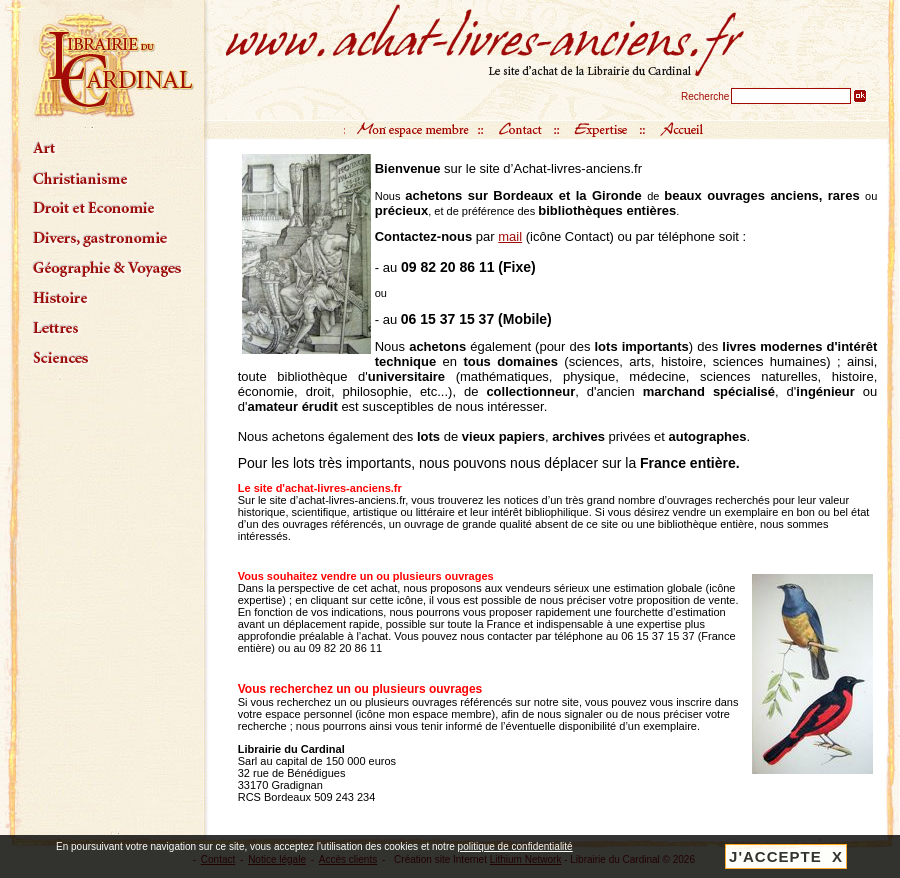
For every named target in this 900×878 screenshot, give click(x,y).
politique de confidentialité (515, 846)
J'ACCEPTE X (786, 856)
